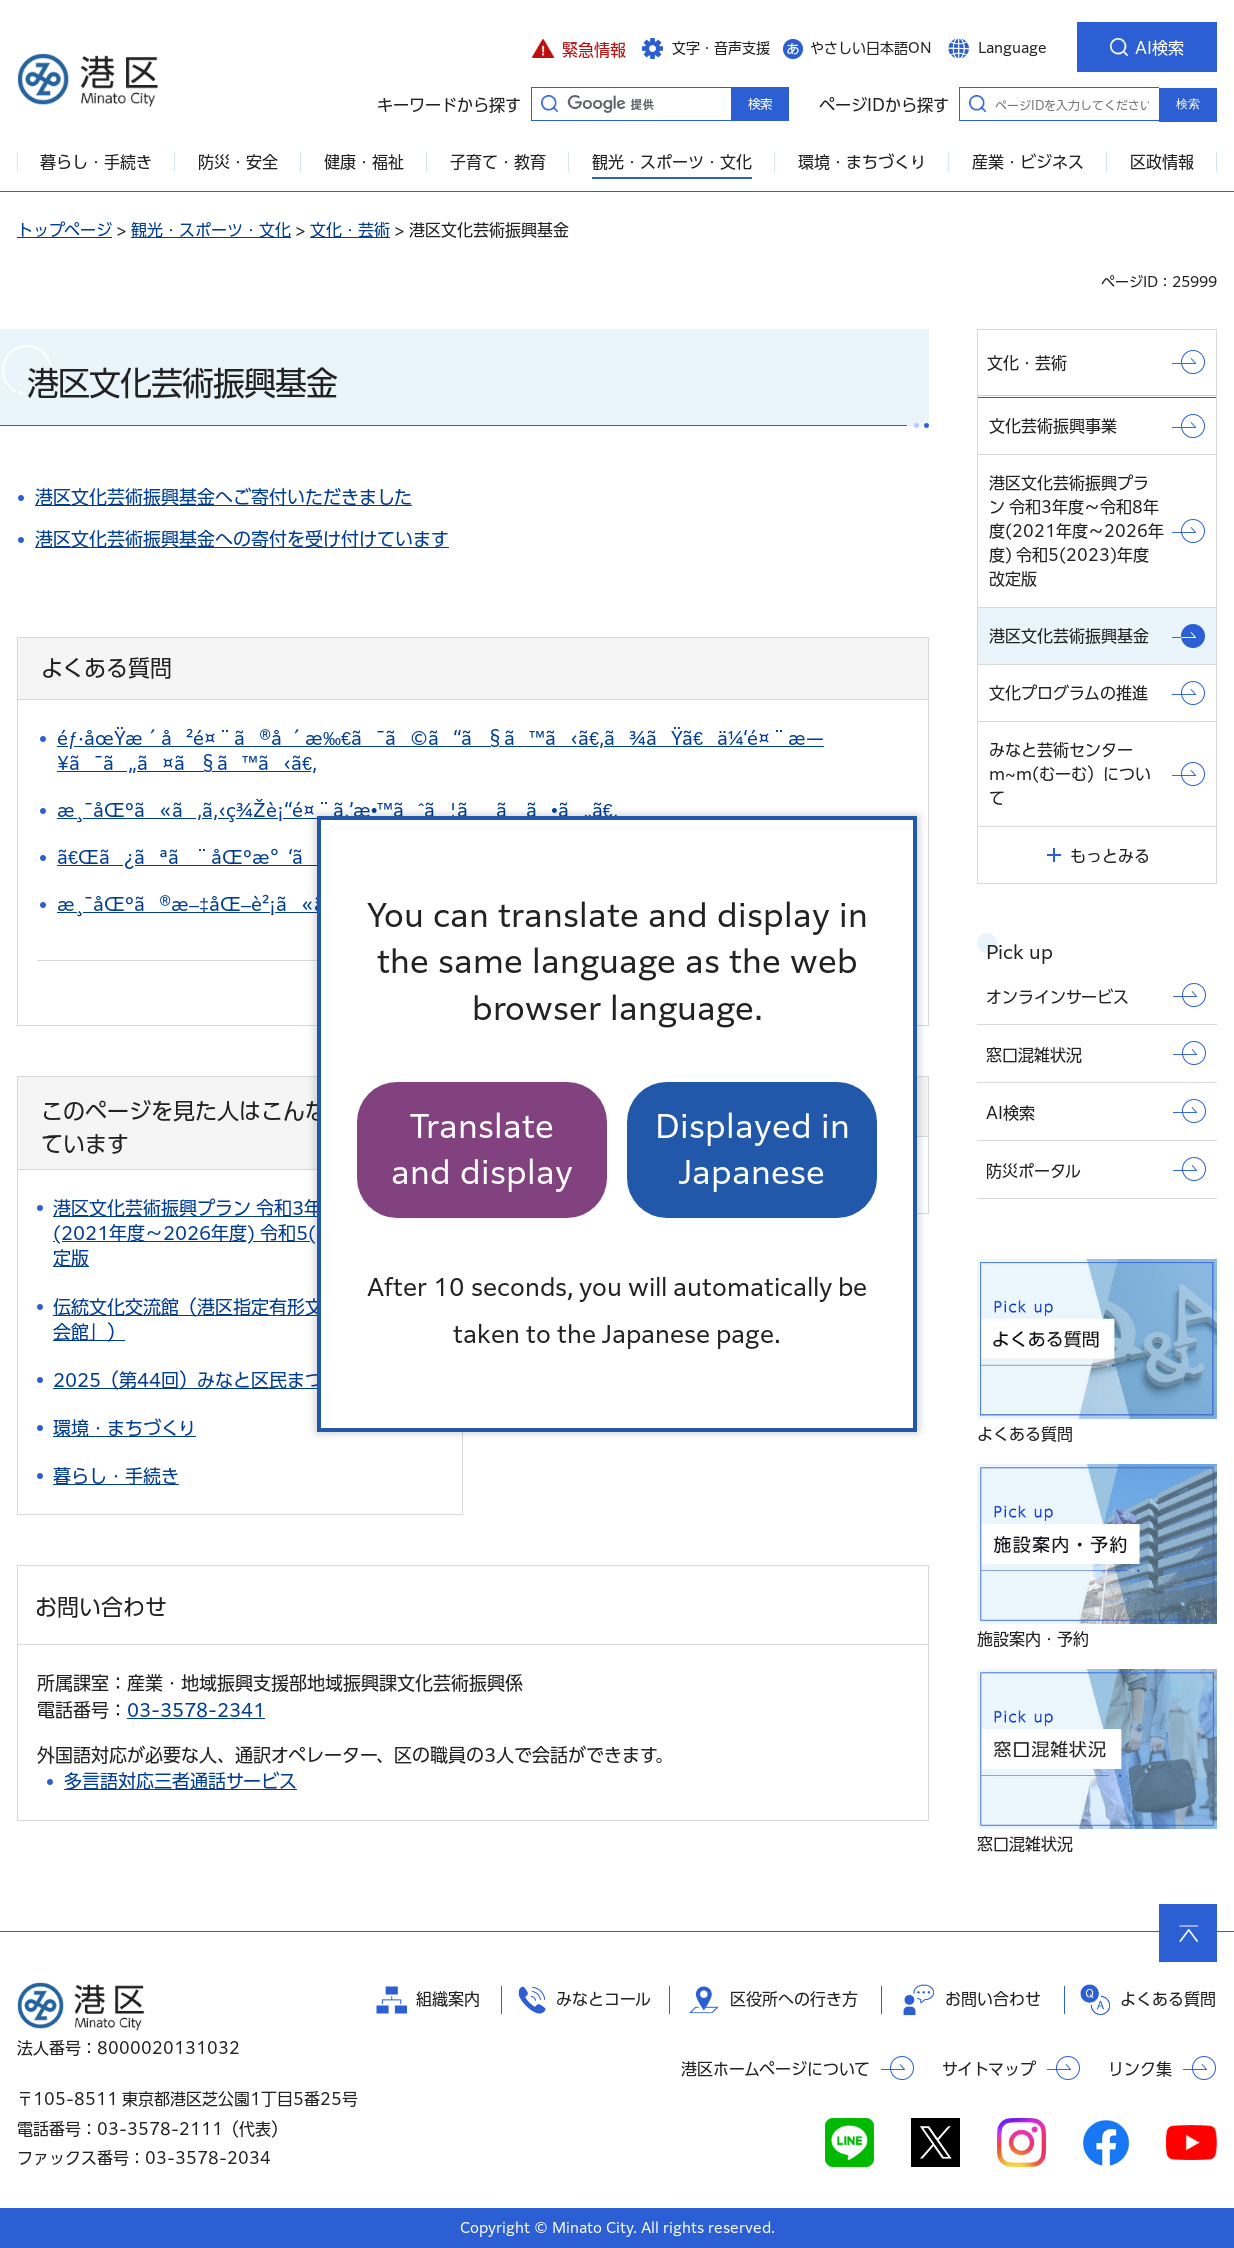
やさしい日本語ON (871, 48)
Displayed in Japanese (752, 1149)
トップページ (64, 230)
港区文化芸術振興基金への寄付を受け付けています (242, 539)
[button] (578, 47)
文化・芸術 (350, 230)
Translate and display (482, 1149)
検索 (1188, 104)
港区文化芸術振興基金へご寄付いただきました (223, 497)
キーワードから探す (549, 103)
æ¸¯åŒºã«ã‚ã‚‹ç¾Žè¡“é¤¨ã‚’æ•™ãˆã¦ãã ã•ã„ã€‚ (337, 810)
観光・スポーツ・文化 (211, 230)
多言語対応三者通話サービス (180, 1781)
